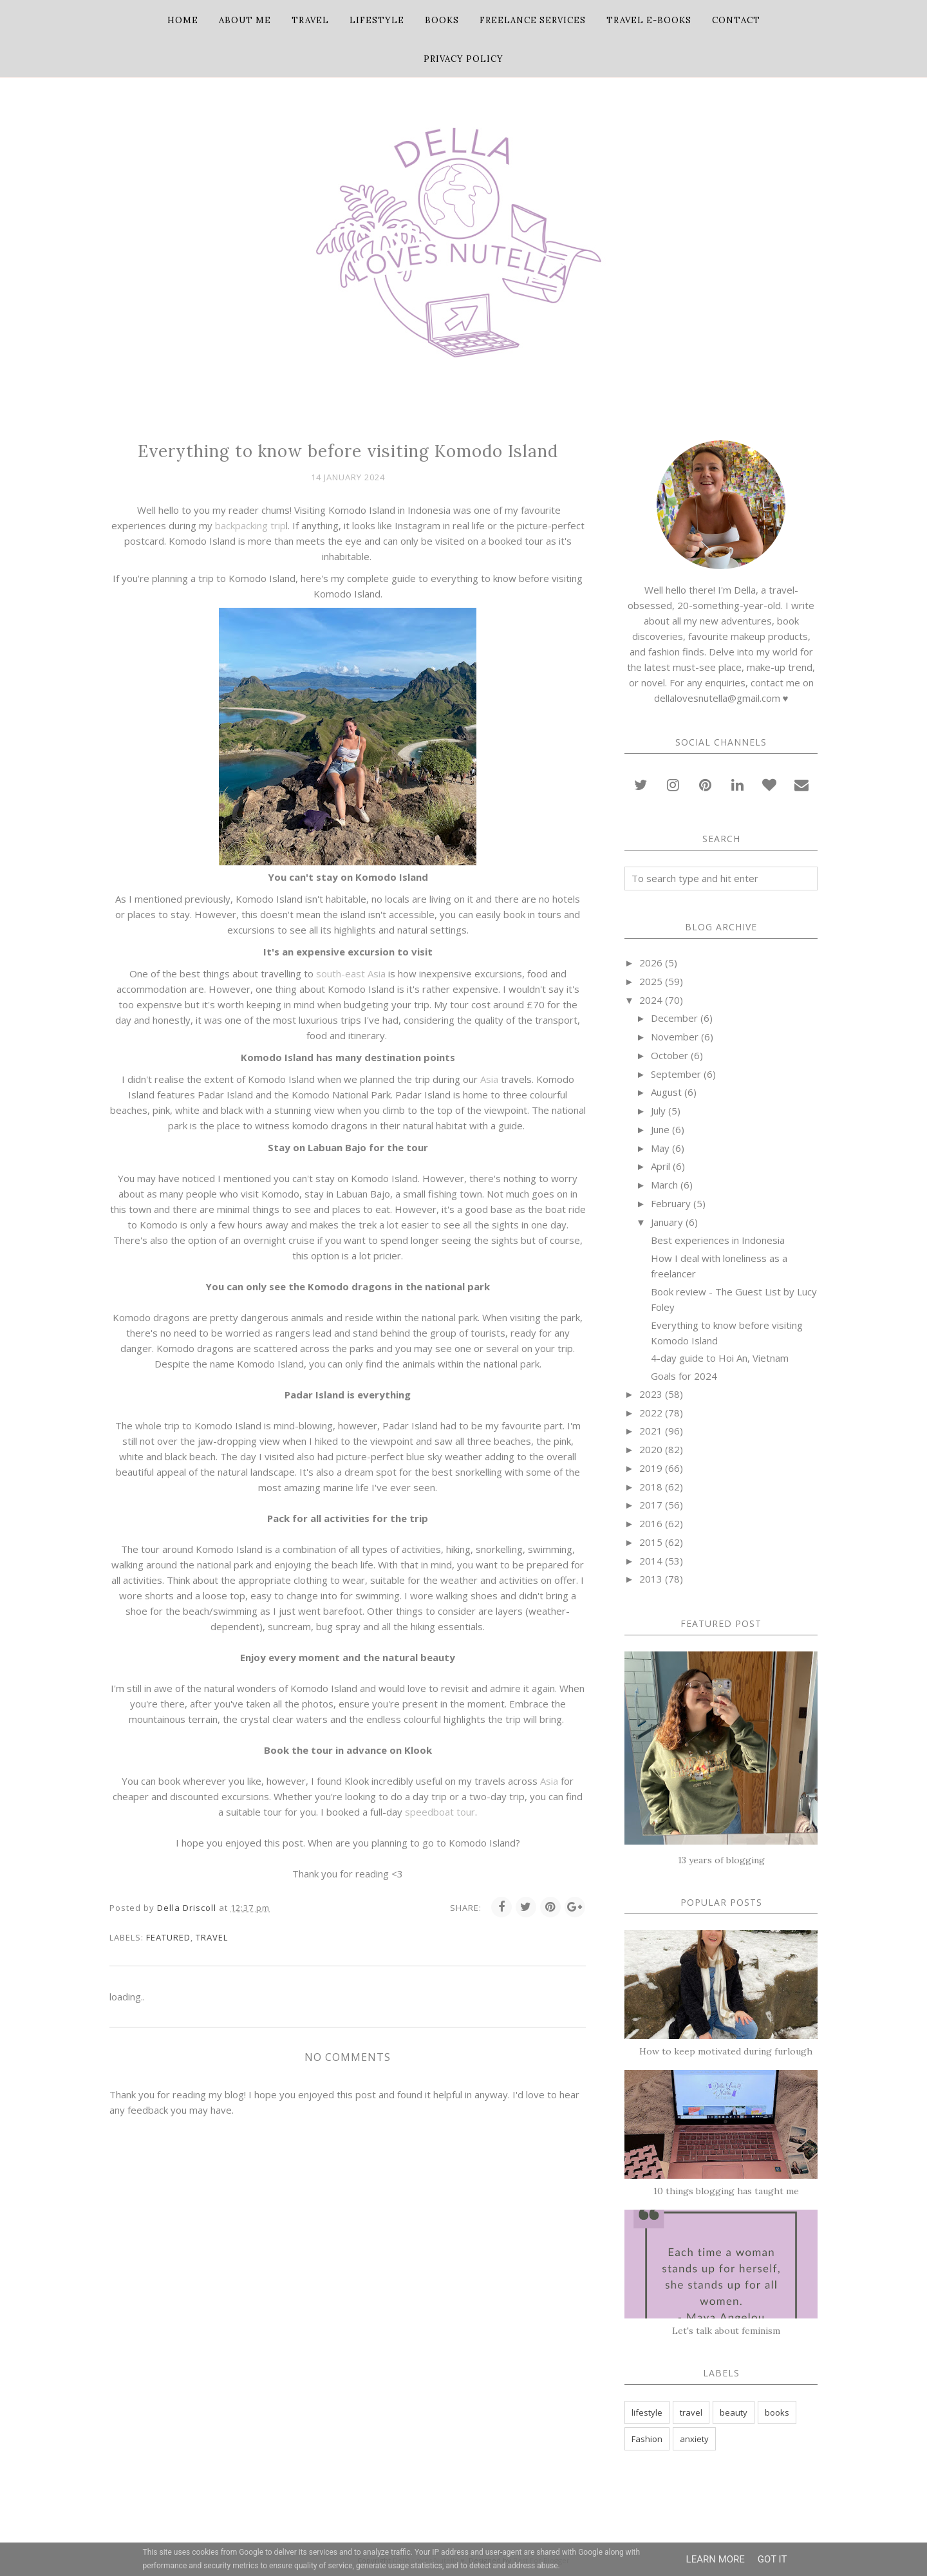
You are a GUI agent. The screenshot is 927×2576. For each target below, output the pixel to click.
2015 (650, 1542)
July (658, 1110)
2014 (650, 1560)
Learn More (715, 2559)
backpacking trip (250, 525)
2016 (650, 1523)
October (669, 1055)
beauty (733, 2412)
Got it (772, 2559)
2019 (650, 1468)
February (671, 1203)
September (676, 1073)
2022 (650, 1412)
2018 (650, 1486)
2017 (650, 1504)
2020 (650, 1449)
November (674, 1036)
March (664, 1184)
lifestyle (647, 2412)
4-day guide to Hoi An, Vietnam (720, 1357)
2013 (650, 1578)
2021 (650, 1430)
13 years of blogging (721, 1860)
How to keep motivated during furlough (725, 2051)
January (667, 1222)
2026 (650, 962)
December (674, 1017)
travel (212, 1937)
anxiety (694, 2439)
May (660, 1148)
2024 (650, 999)
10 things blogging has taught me (726, 2191)
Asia (490, 1079)
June (660, 1129)
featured (168, 1937)
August (666, 1092)
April (660, 1166)
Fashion (647, 2439)
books (777, 2412)
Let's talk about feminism (726, 2330)
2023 (650, 1393)
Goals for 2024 (684, 1375)
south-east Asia (351, 973)
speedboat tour (440, 1811)
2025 (650, 981)
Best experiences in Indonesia (718, 1240)
